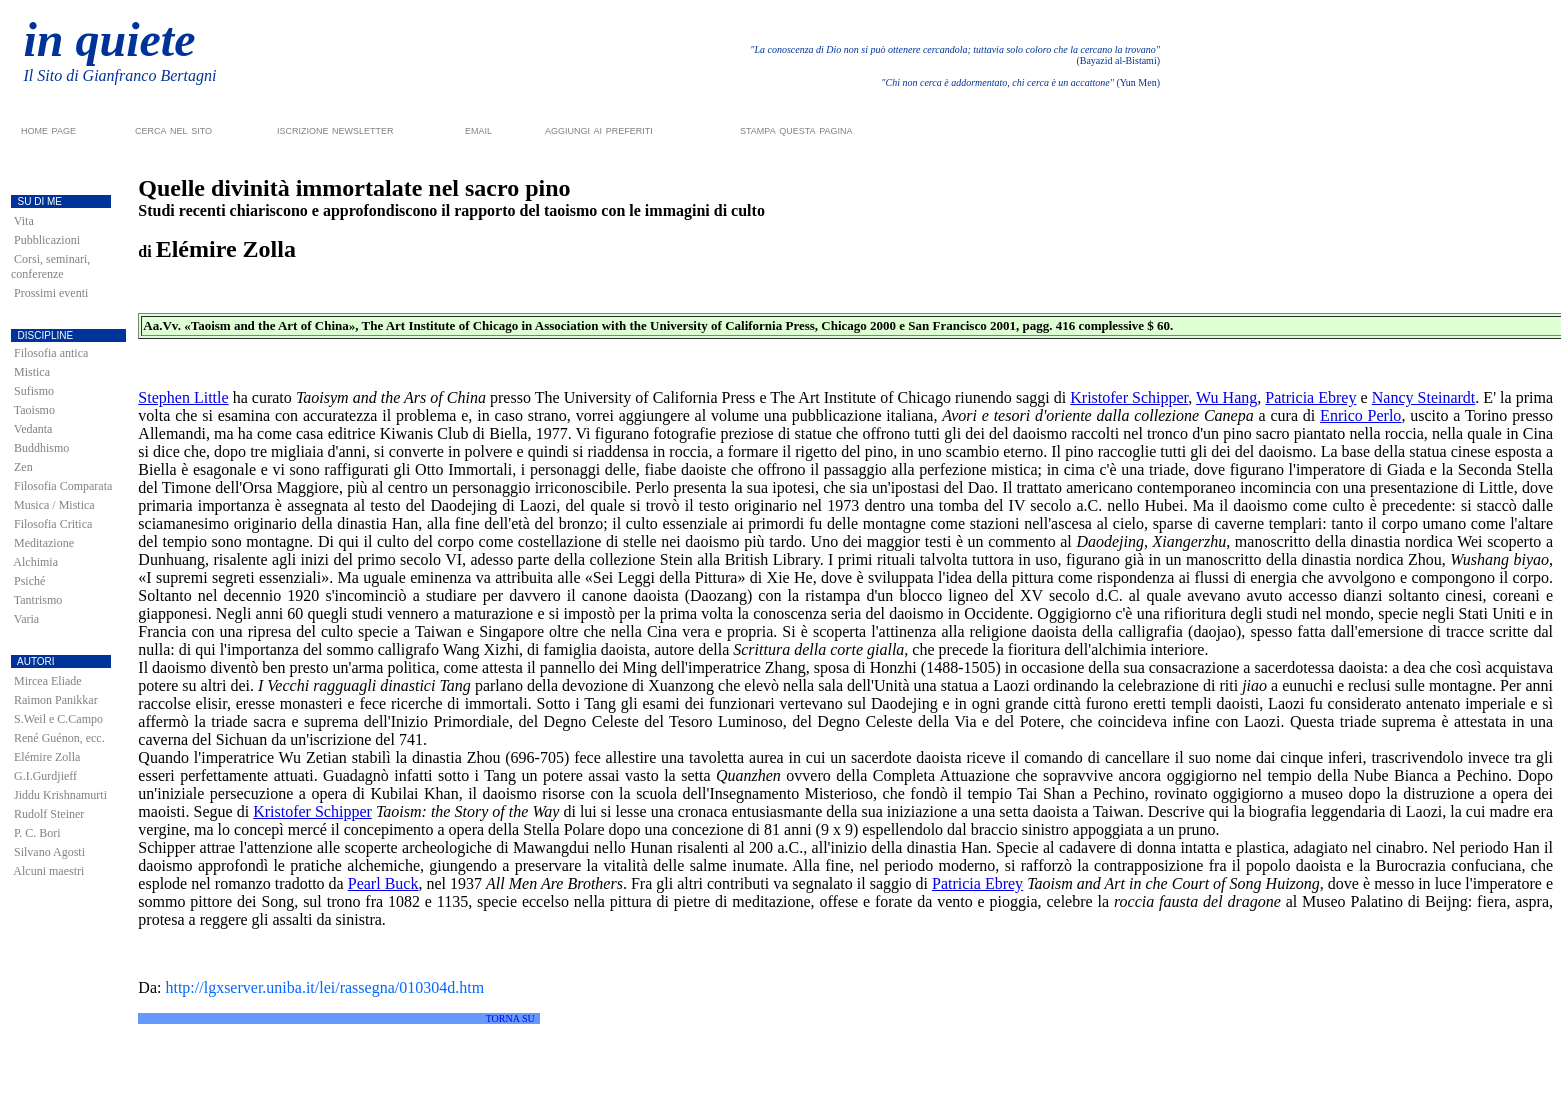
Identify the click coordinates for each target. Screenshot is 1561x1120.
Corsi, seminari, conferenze (50, 266)
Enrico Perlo (1360, 415)
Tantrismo (38, 600)
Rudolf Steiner (49, 814)
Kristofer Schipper (1129, 397)
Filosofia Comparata (63, 486)
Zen (23, 467)
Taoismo (34, 410)
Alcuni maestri (48, 871)
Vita (24, 221)
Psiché (29, 581)
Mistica (32, 372)
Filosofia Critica (53, 524)
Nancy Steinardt (1424, 397)
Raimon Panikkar (56, 700)
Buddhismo (41, 448)
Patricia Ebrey (1310, 397)
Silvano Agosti (49, 852)
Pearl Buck (383, 883)
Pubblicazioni (47, 240)
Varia (26, 619)
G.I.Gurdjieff (45, 776)
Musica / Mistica (54, 505)
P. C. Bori (37, 833)
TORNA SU (510, 1018)
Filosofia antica (51, 353)
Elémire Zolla (47, 757)
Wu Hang (1226, 397)
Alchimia (35, 562)
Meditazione (44, 543)
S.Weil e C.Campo (58, 719)
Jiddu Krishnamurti (60, 795)
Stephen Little (183, 397)
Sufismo (34, 391)
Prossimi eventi (51, 293)
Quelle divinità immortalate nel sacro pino (354, 188)
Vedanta (33, 429)
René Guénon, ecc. (59, 738)
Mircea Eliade (48, 681)
